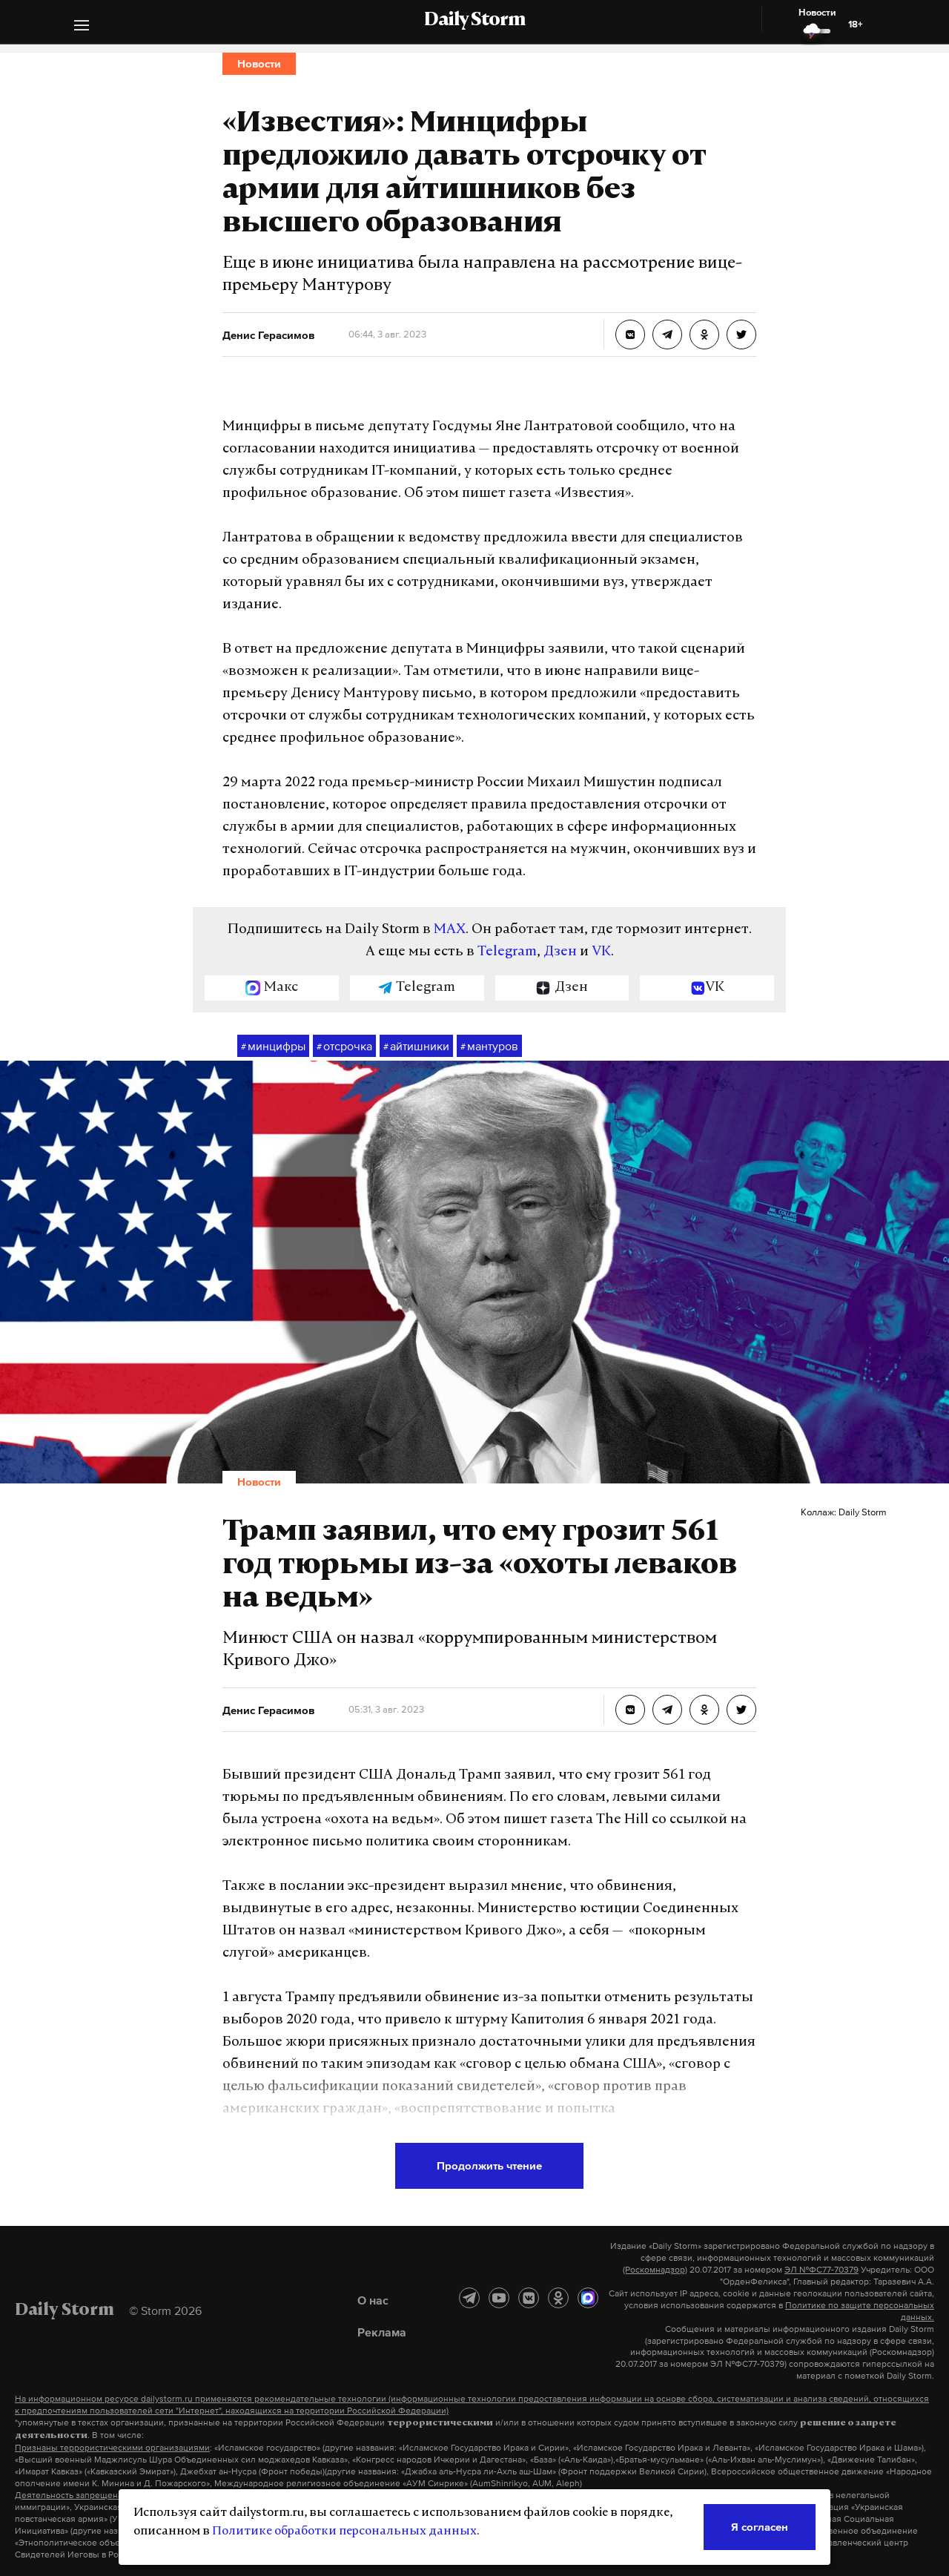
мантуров (489, 1046)
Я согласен (759, 2526)
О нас (372, 2300)
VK (601, 952)
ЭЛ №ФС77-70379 (821, 2269)
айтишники (416, 1046)
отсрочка (344, 1046)
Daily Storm (474, 21)
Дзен (560, 952)
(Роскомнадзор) (655, 2269)
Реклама (381, 2332)
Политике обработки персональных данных (344, 2531)
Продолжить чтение (489, 2165)
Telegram (507, 952)
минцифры (273, 1046)
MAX (450, 930)
